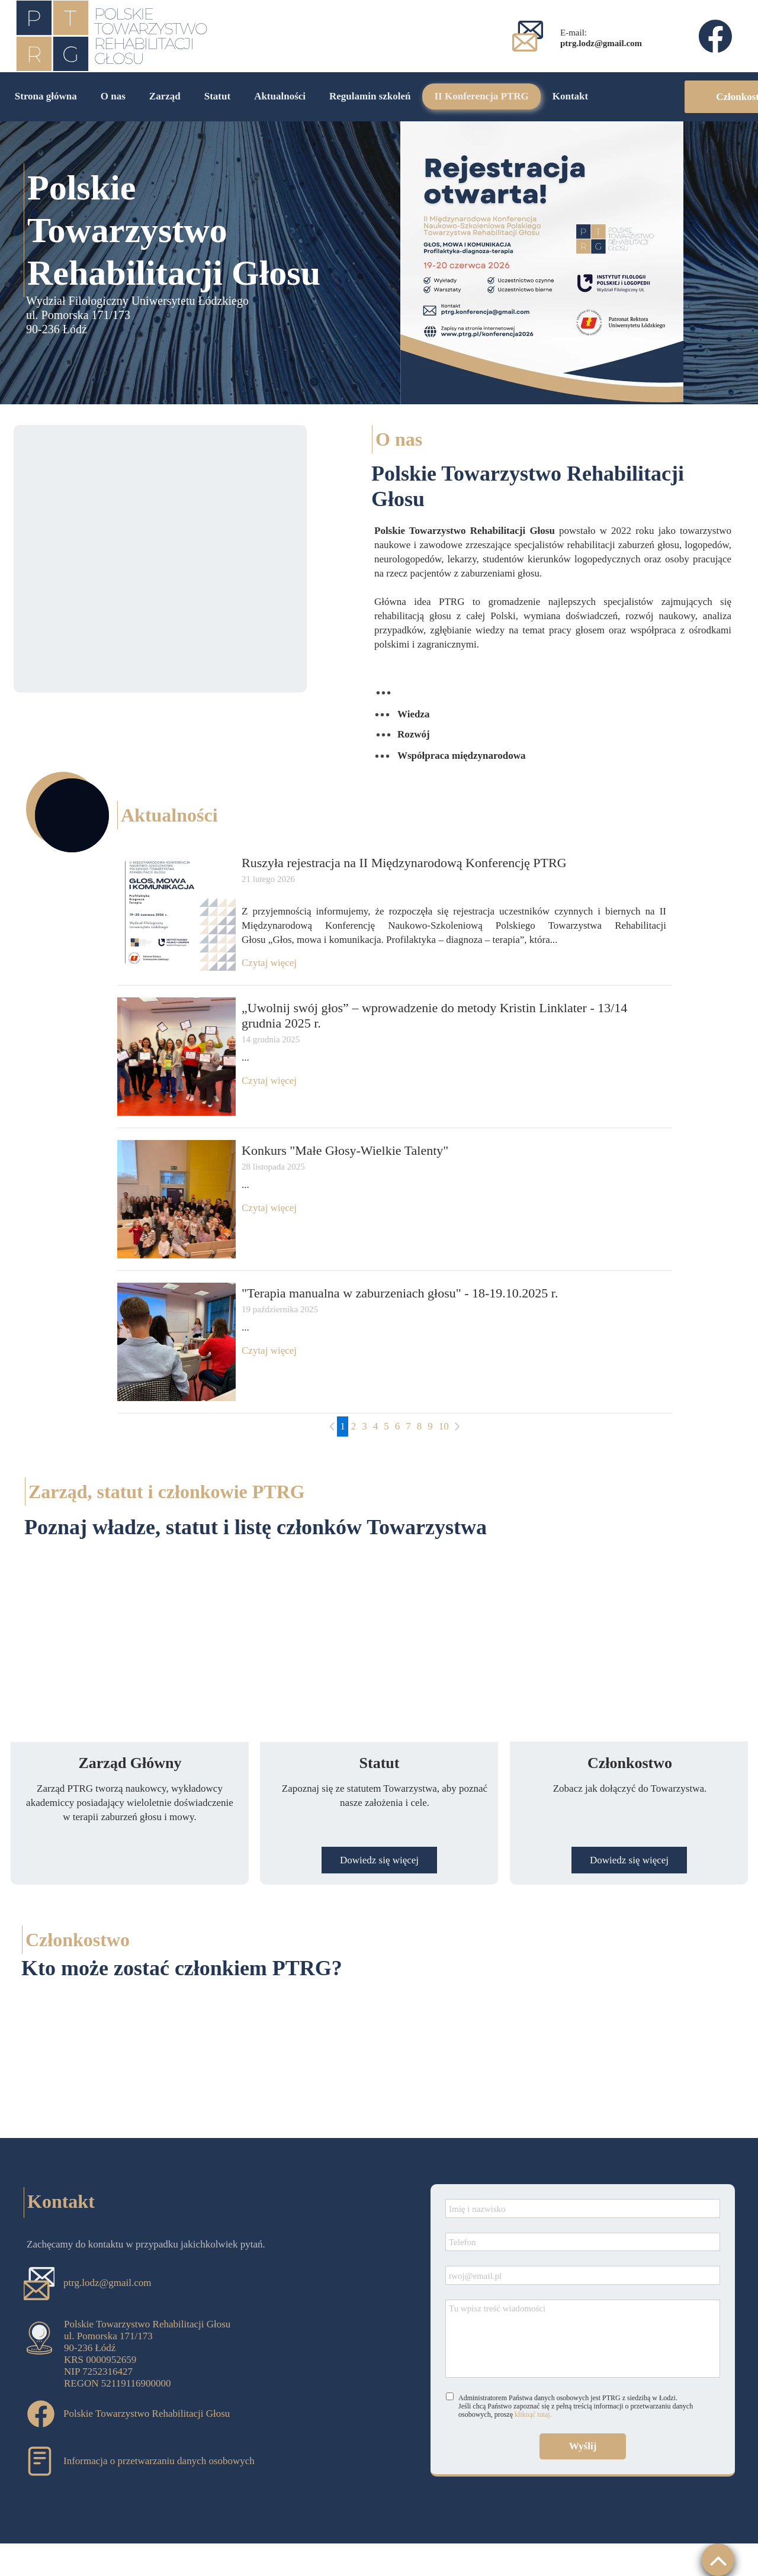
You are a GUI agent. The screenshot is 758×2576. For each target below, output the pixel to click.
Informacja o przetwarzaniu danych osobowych (159, 2460)
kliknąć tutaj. (533, 2414)
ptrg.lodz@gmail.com (107, 2282)
